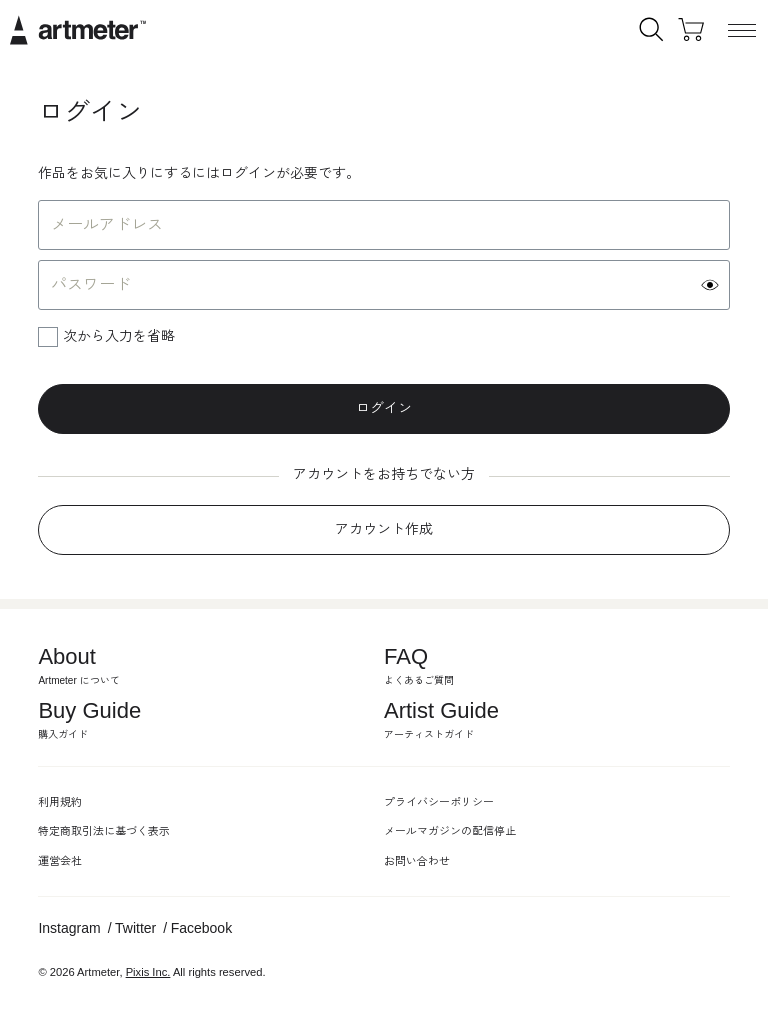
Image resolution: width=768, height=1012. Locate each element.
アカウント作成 (384, 529)
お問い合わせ (417, 861)
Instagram (69, 928)
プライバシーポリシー (439, 802)
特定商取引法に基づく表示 (104, 831)
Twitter (135, 928)
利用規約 (60, 802)
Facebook (201, 928)
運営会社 (60, 861)
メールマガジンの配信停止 (450, 831)
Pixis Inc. (148, 972)
